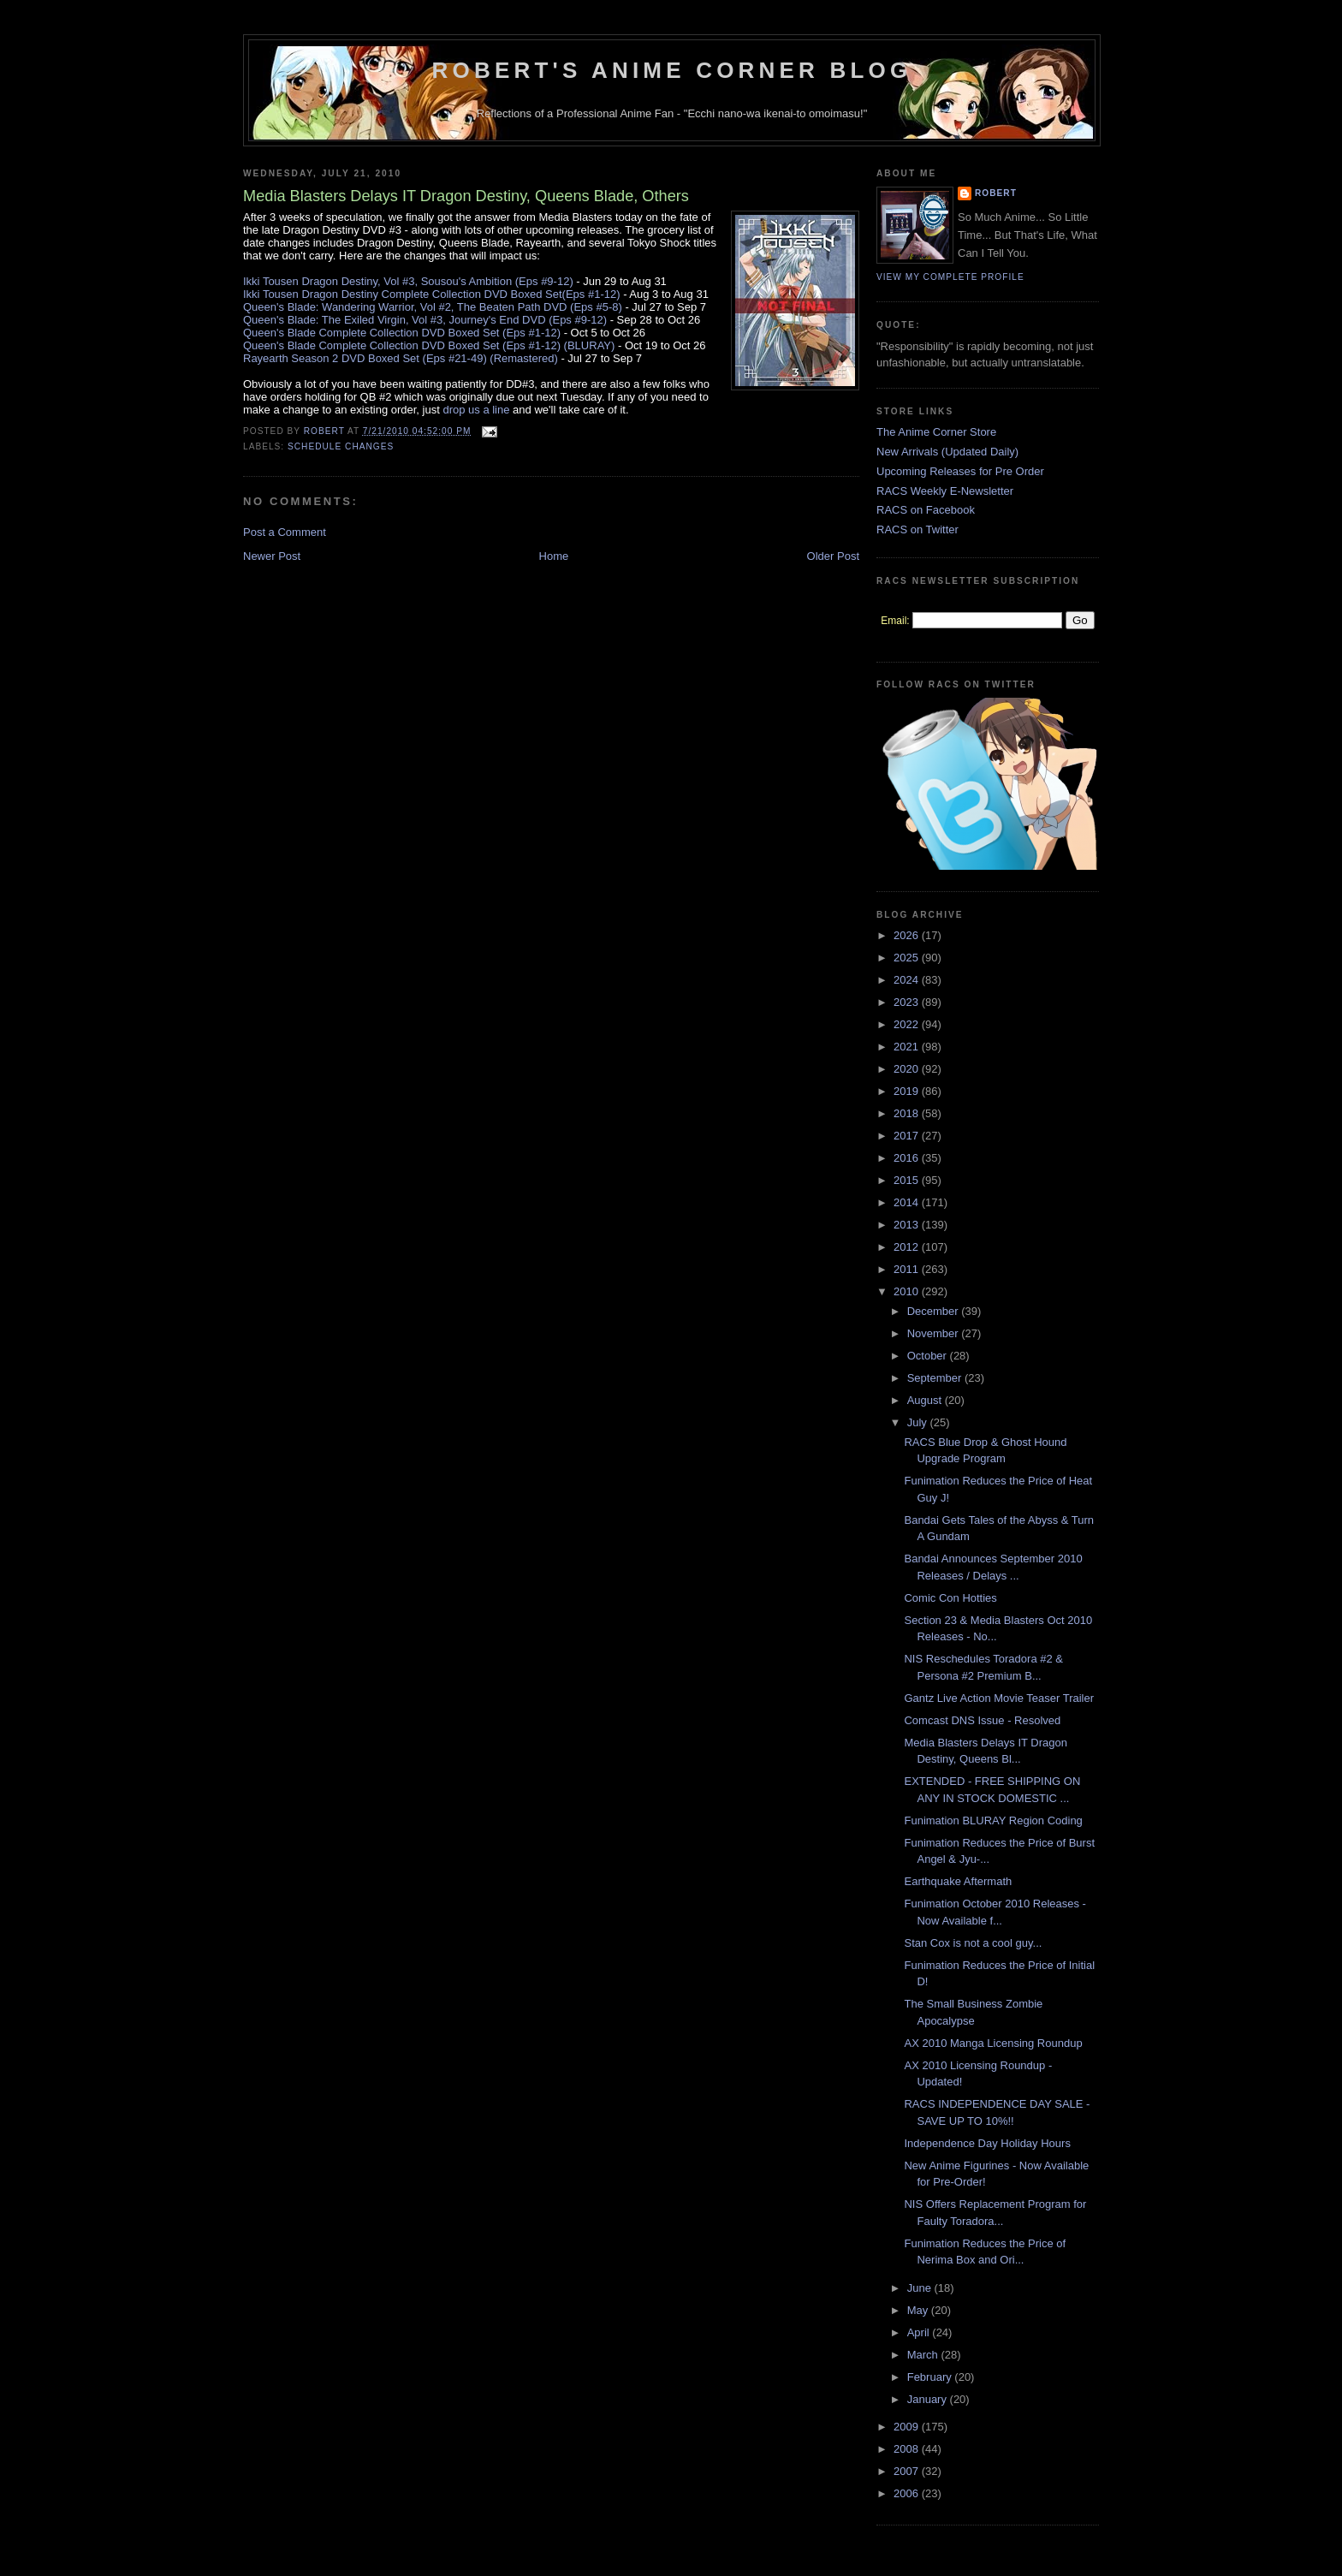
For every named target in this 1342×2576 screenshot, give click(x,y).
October (928, 1355)
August (926, 1400)
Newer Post (271, 556)
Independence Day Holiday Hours (987, 2143)
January (928, 2399)
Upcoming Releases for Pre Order (960, 471)
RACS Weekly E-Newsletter (944, 491)
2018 (908, 1113)
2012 (908, 1246)
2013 (908, 1224)
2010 (908, 1291)
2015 (908, 1180)
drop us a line (475, 409)
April (920, 2332)
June (921, 2288)
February (931, 2377)
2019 (908, 1091)
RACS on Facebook (925, 509)
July (918, 1422)
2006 (908, 2493)
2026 (908, 935)
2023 (908, 1002)
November (934, 1333)
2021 (908, 1046)
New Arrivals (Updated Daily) (947, 451)
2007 (908, 2471)
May (919, 2310)
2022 (908, 1024)
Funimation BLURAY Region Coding (993, 1820)
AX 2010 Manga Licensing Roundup (993, 2043)
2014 (908, 1202)
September (936, 1377)
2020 (908, 1068)
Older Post (833, 556)
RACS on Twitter (917, 529)
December (934, 1311)
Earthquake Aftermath (958, 1881)
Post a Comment (284, 532)
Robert (996, 193)
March (924, 2354)
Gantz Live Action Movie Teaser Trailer (999, 1698)
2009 (908, 2426)
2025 (908, 957)
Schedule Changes (341, 446)
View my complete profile (950, 277)
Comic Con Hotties (950, 1597)
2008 (908, 2448)
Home (554, 556)
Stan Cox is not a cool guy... (973, 1942)
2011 (908, 1269)
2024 (908, 979)
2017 (908, 1135)
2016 (908, 1157)
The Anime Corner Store (936, 431)
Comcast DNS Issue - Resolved (982, 1720)
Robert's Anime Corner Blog (672, 70)
